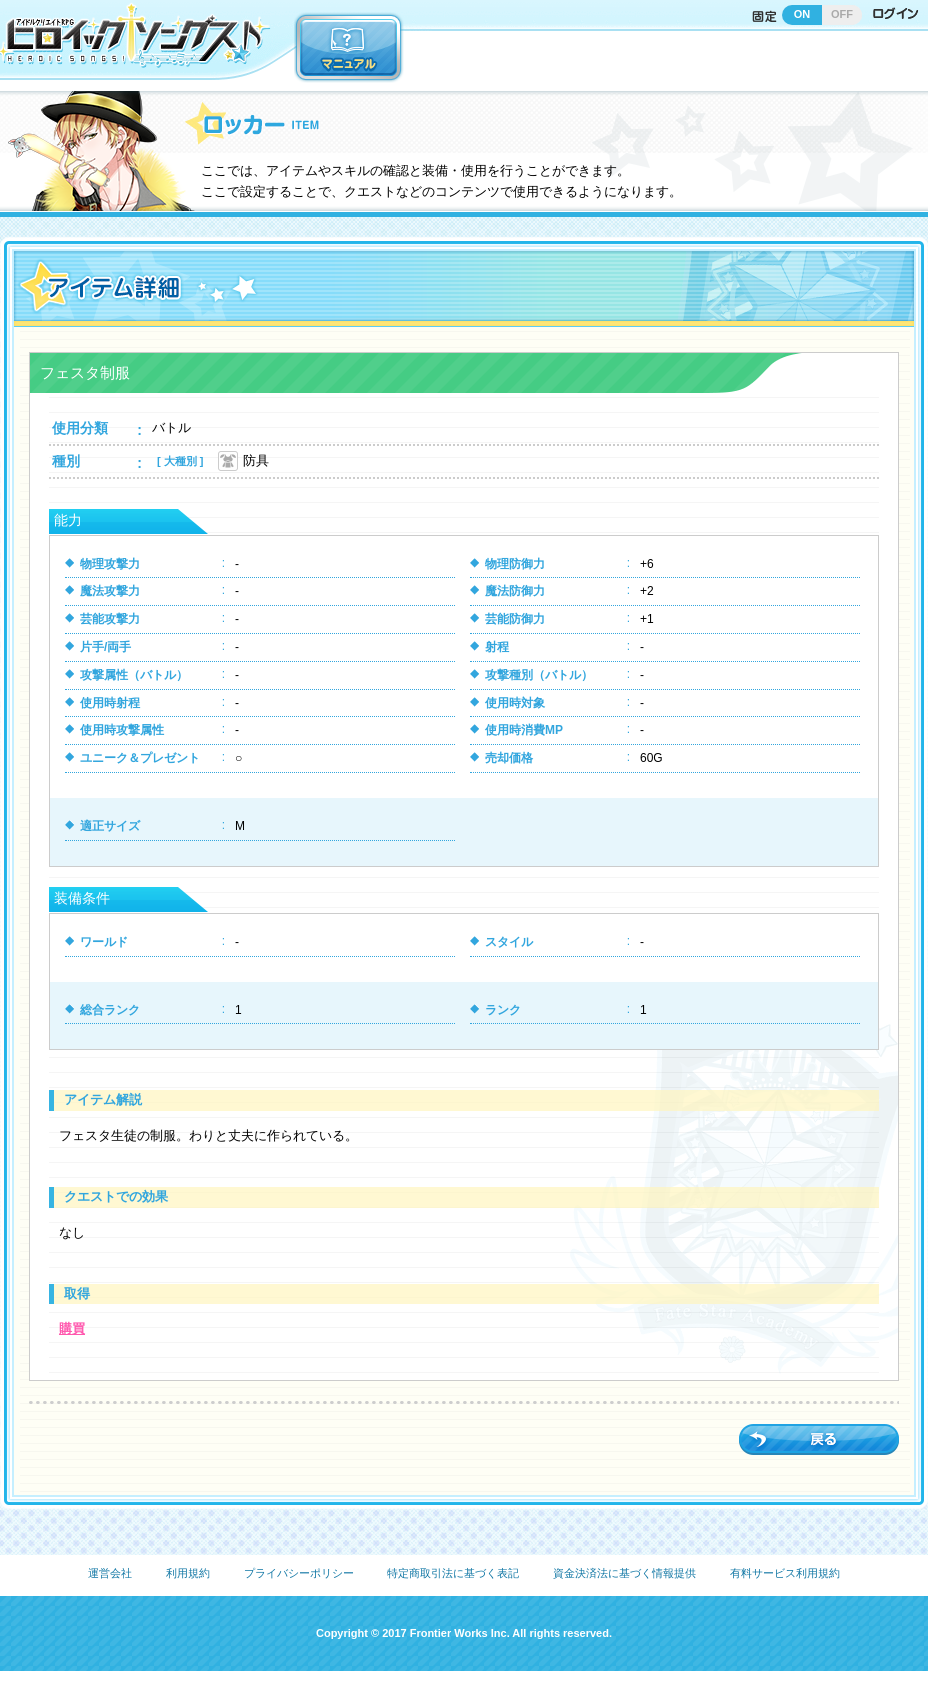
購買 (72, 1328)
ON (802, 14)
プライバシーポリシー (299, 1573)
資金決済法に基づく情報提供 (624, 1573)
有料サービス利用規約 (785, 1573)
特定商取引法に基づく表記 (453, 1573)
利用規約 (188, 1573)
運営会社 (110, 1573)
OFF (842, 14)
